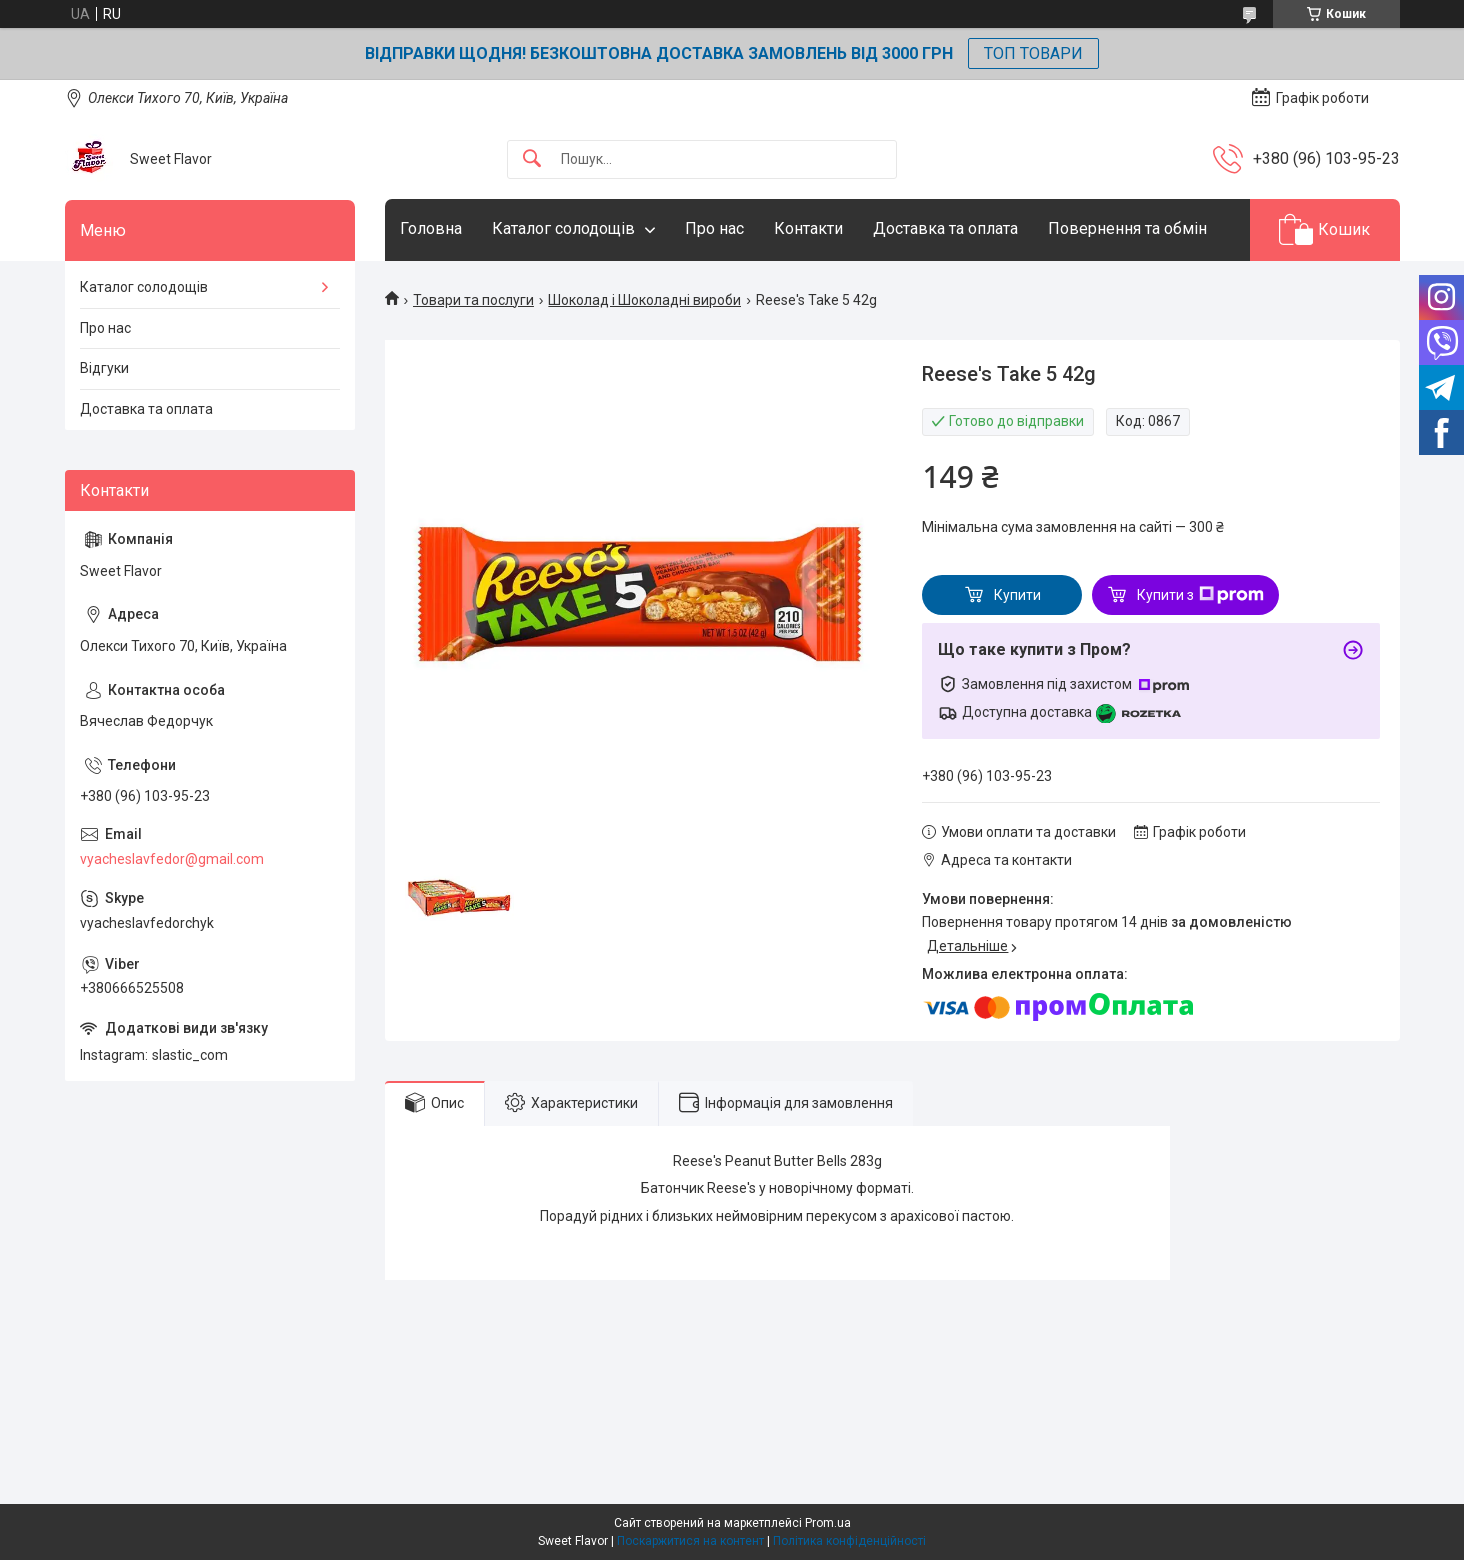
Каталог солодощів (563, 228)
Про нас (714, 228)
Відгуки (104, 368)
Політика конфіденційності (849, 1541)
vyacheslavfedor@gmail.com (172, 859)
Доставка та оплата (945, 228)
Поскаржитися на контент (690, 1541)
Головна (431, 228)
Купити (1017, 595)
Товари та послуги (473, 300)
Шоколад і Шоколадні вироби (644, 300)
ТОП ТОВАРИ (1033, 53)
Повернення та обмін (1127, 228)
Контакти (808, 228)
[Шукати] (532, 159)
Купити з (1200, 595)
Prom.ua (828, 1523)
